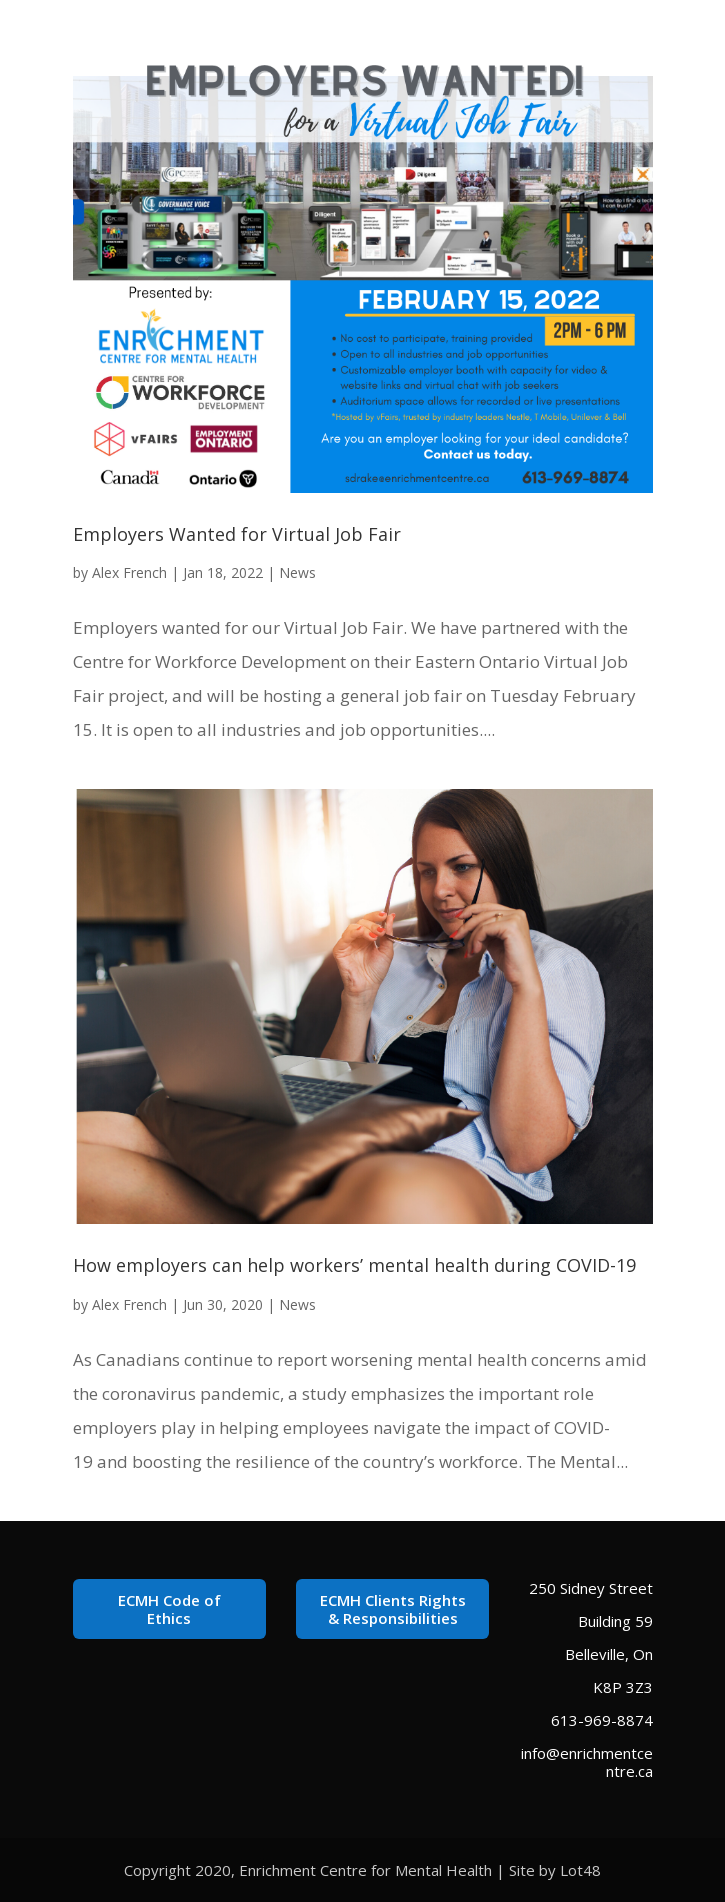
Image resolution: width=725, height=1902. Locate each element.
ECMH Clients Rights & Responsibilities (393, 1609)
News (297, 572)
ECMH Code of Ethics (169, 1609)
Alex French (129, 572)
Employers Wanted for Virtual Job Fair (237, 534)
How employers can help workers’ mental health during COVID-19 (354, 1265)
